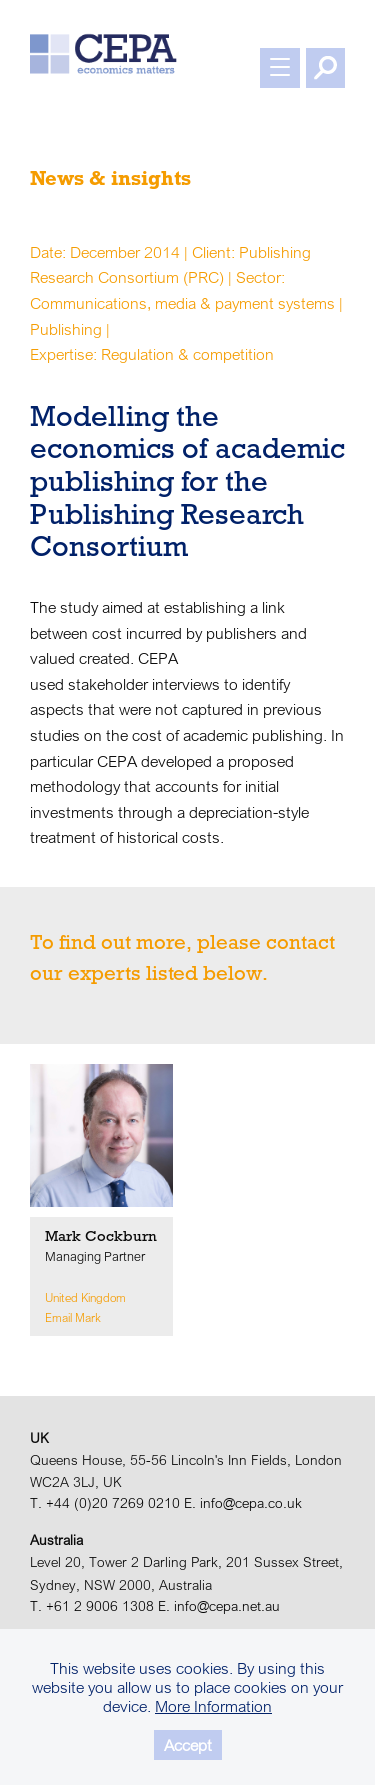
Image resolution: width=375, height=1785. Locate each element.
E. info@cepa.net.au (219, 1606)
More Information (213, 1706)
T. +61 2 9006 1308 (92, 1606)
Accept (188, 1745)
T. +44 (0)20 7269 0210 (105, 1503)
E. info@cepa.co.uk (243, 1503)
